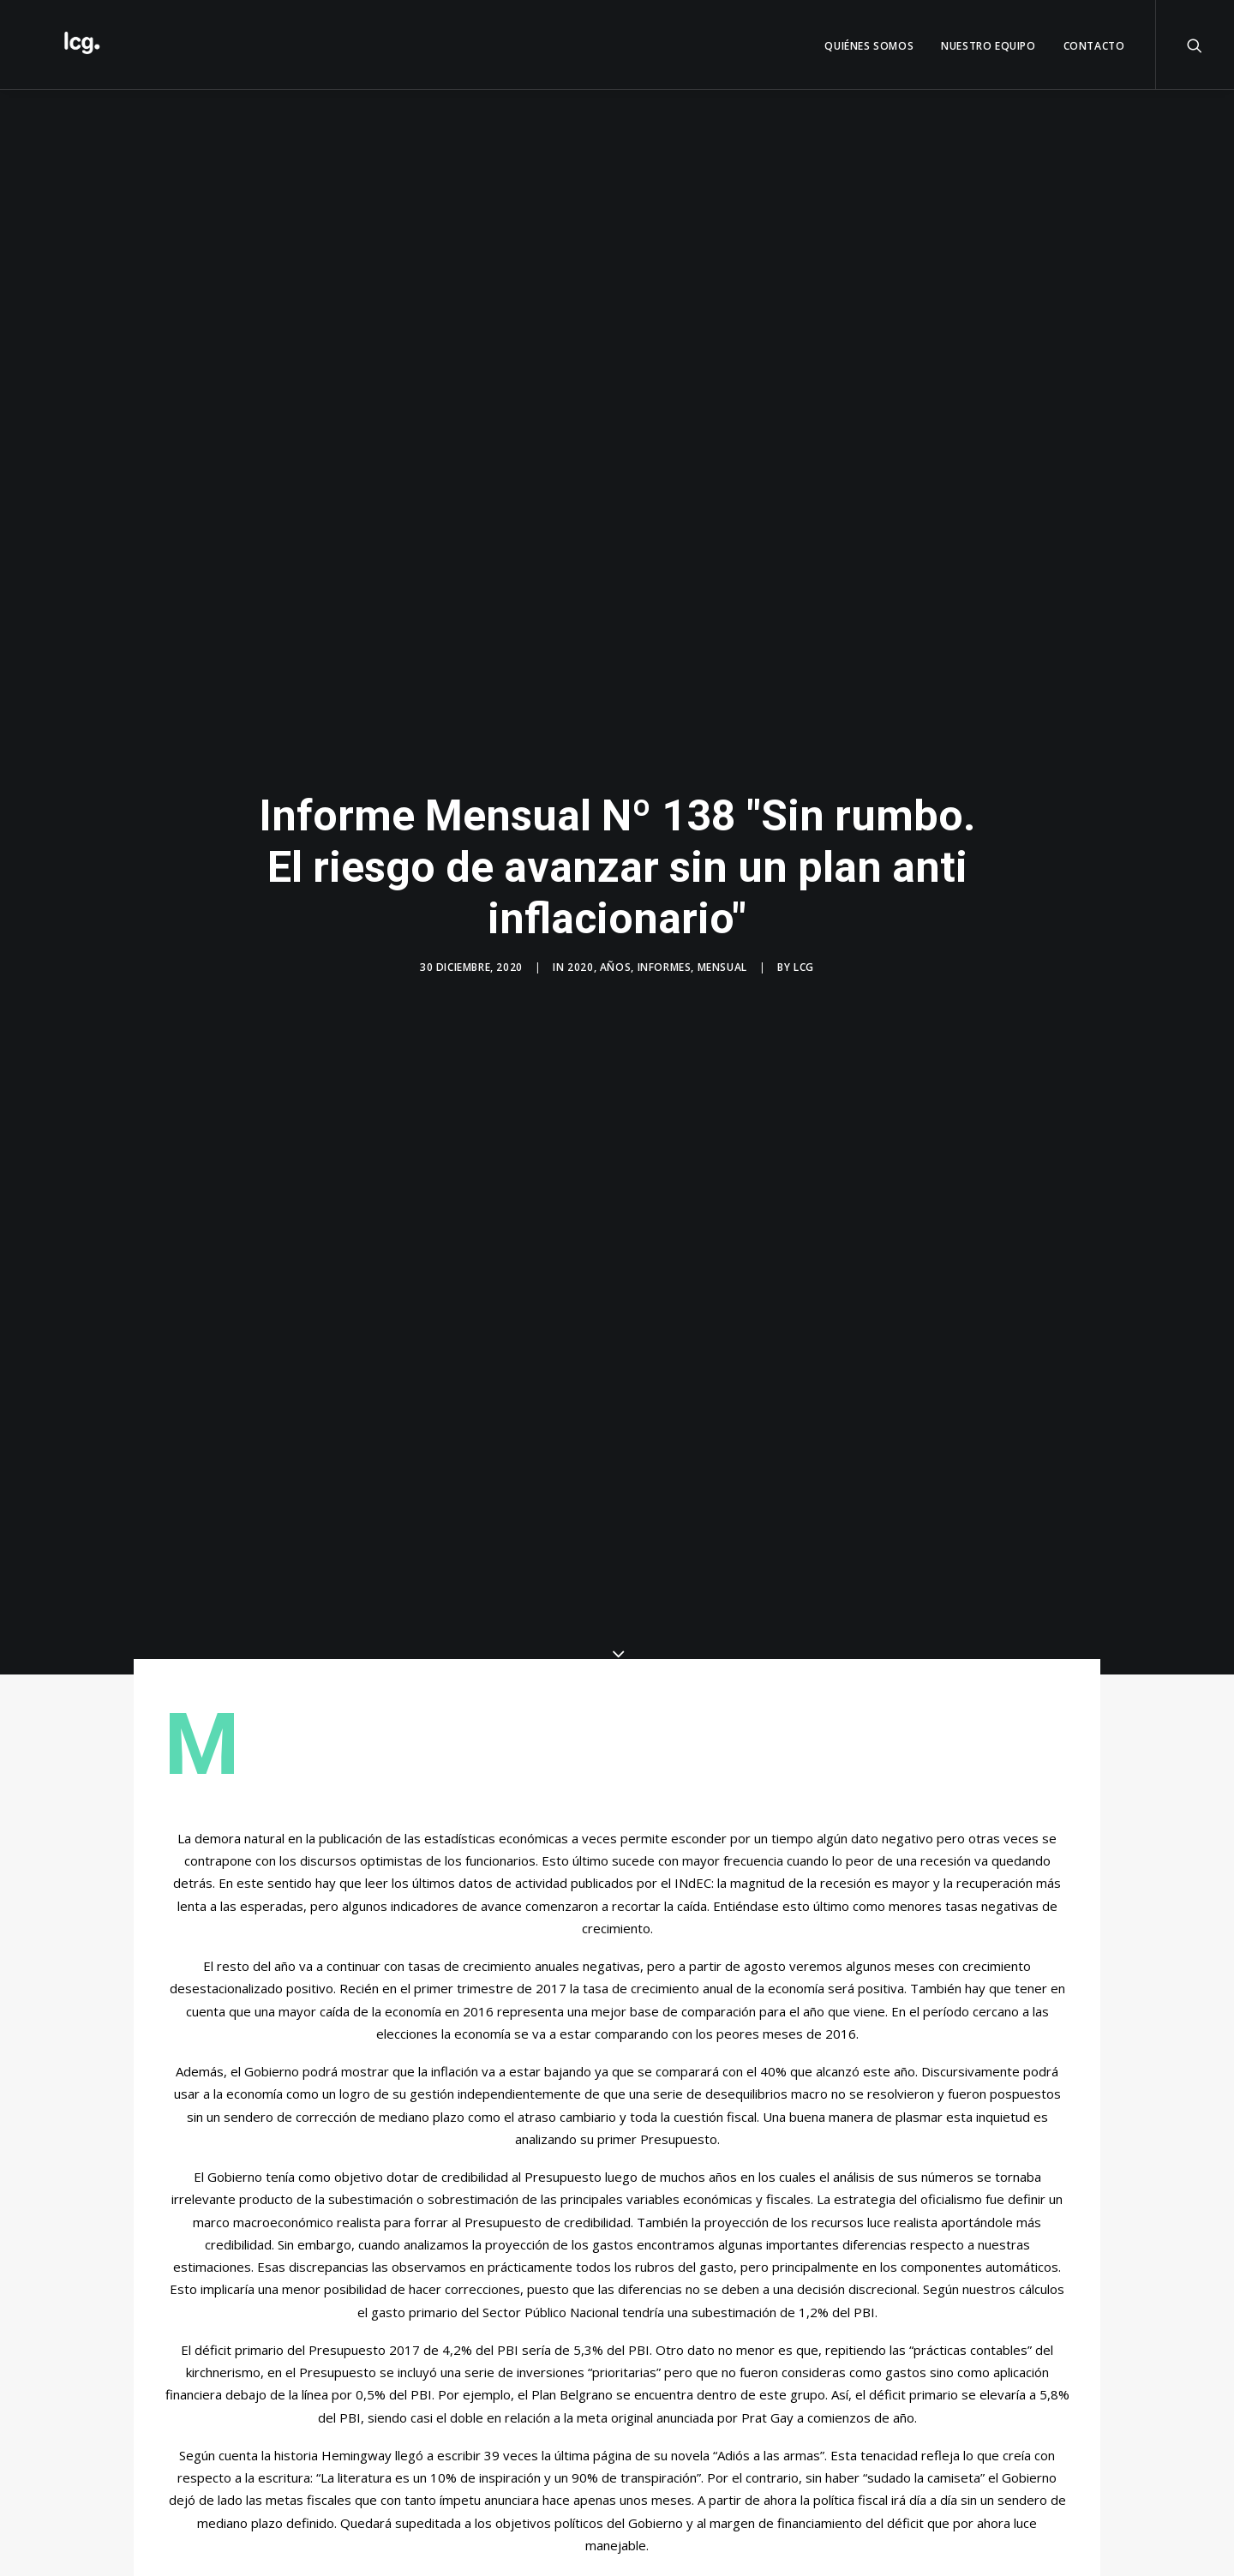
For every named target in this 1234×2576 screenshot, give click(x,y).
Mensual (722, 956)
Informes (665, 956)
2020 (580, 956)
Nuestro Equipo (988, 46)
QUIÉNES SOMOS (869, 46)
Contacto (1094, 46)
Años (615, 956)
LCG (804, 956)
